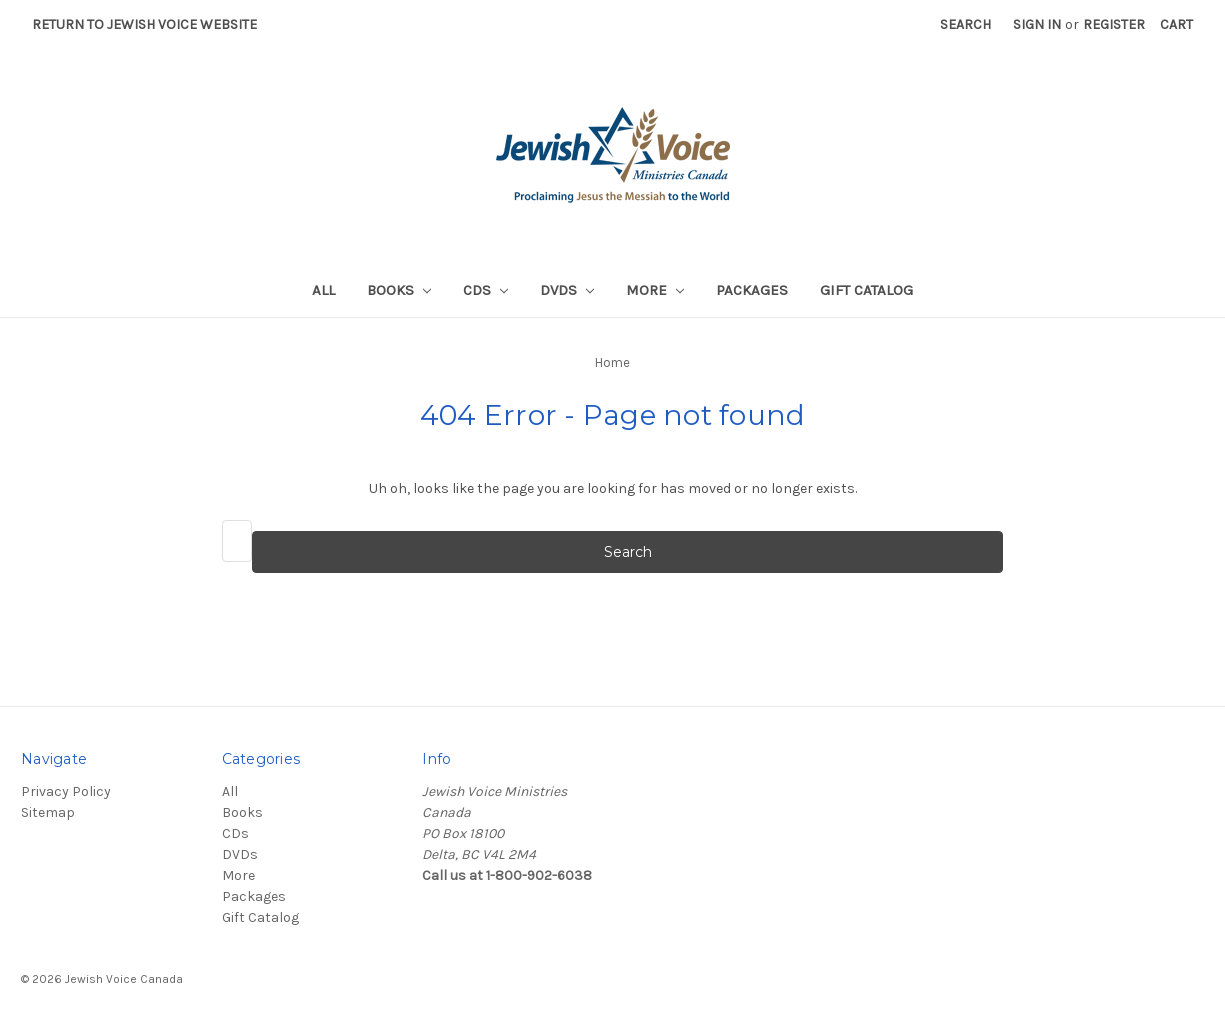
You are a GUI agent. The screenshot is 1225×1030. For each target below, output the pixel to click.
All (323, 290)
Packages (752, 290)
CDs (485, 290)
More (655, 290)
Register (1114, 24)
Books (399, 290)
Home (612, 362)
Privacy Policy (66, 791)
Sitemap (48, 812)
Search (965, 24)
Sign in (1037, 24)
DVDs (567, 290)
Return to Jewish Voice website (144, 24)
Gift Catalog (866, 290)
